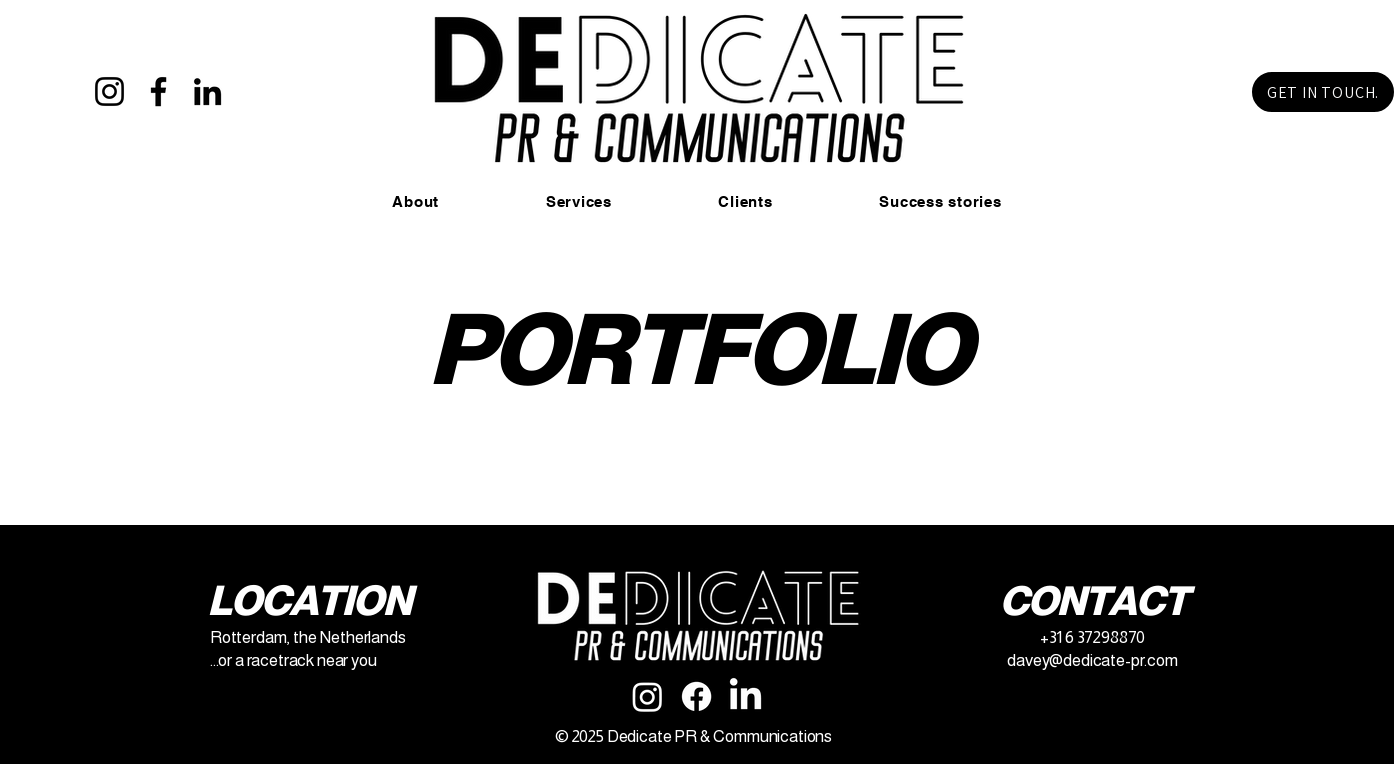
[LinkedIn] (207, 91)
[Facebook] (158, 91)
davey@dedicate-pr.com (1092, 660)
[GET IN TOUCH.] (1323, 92)
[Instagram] (109, 91)
